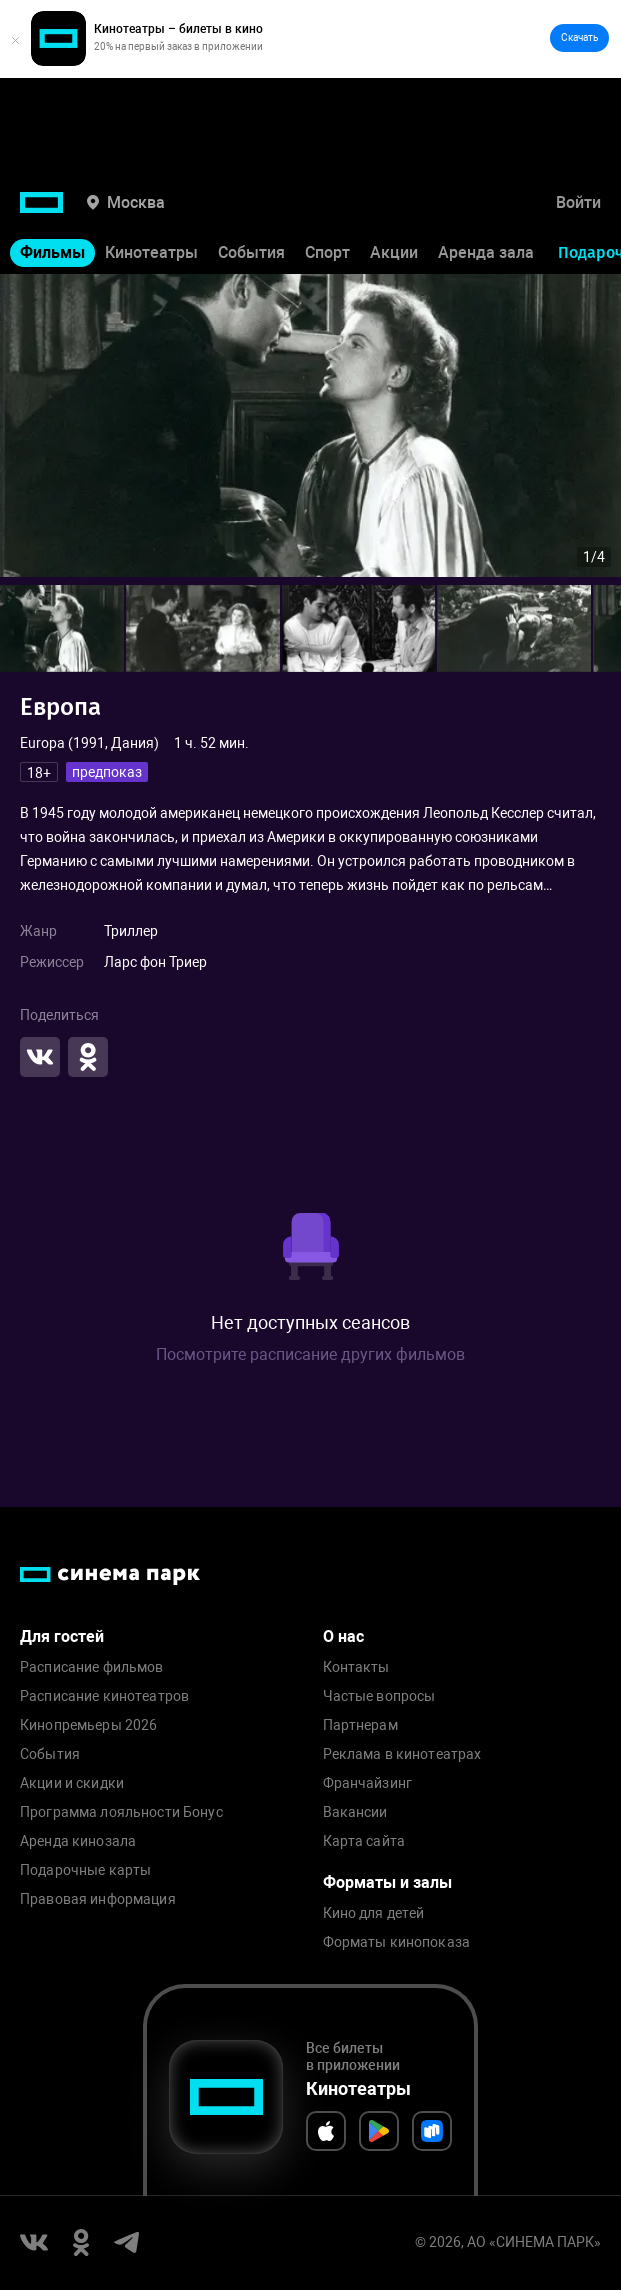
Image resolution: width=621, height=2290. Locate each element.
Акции (394, 252)
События (251, 252)
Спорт (327, 252)
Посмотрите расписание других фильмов (310, 1354)
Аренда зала (486, 252)
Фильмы (52, 252)
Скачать (579, 37)
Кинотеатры (151, 252)
